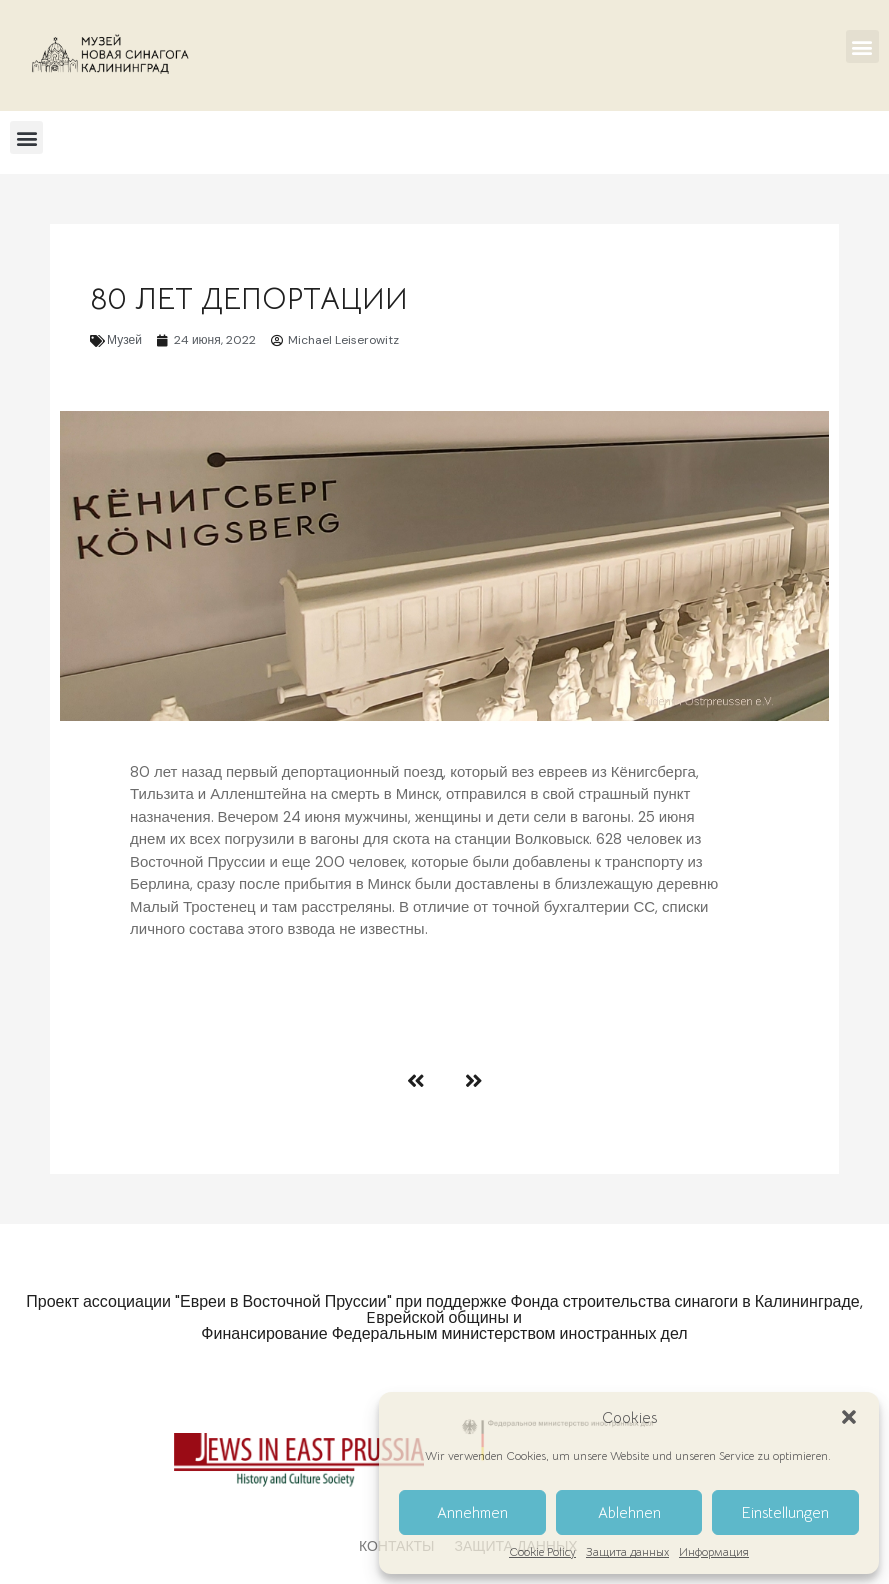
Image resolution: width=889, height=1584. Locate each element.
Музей (124, 340)
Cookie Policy (542, 1552)
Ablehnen (629, 1512)
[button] (849, 1417)
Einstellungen (785, 1512)
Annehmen (472, 1512)
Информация (714, 1552)
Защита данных (627, 1552)
